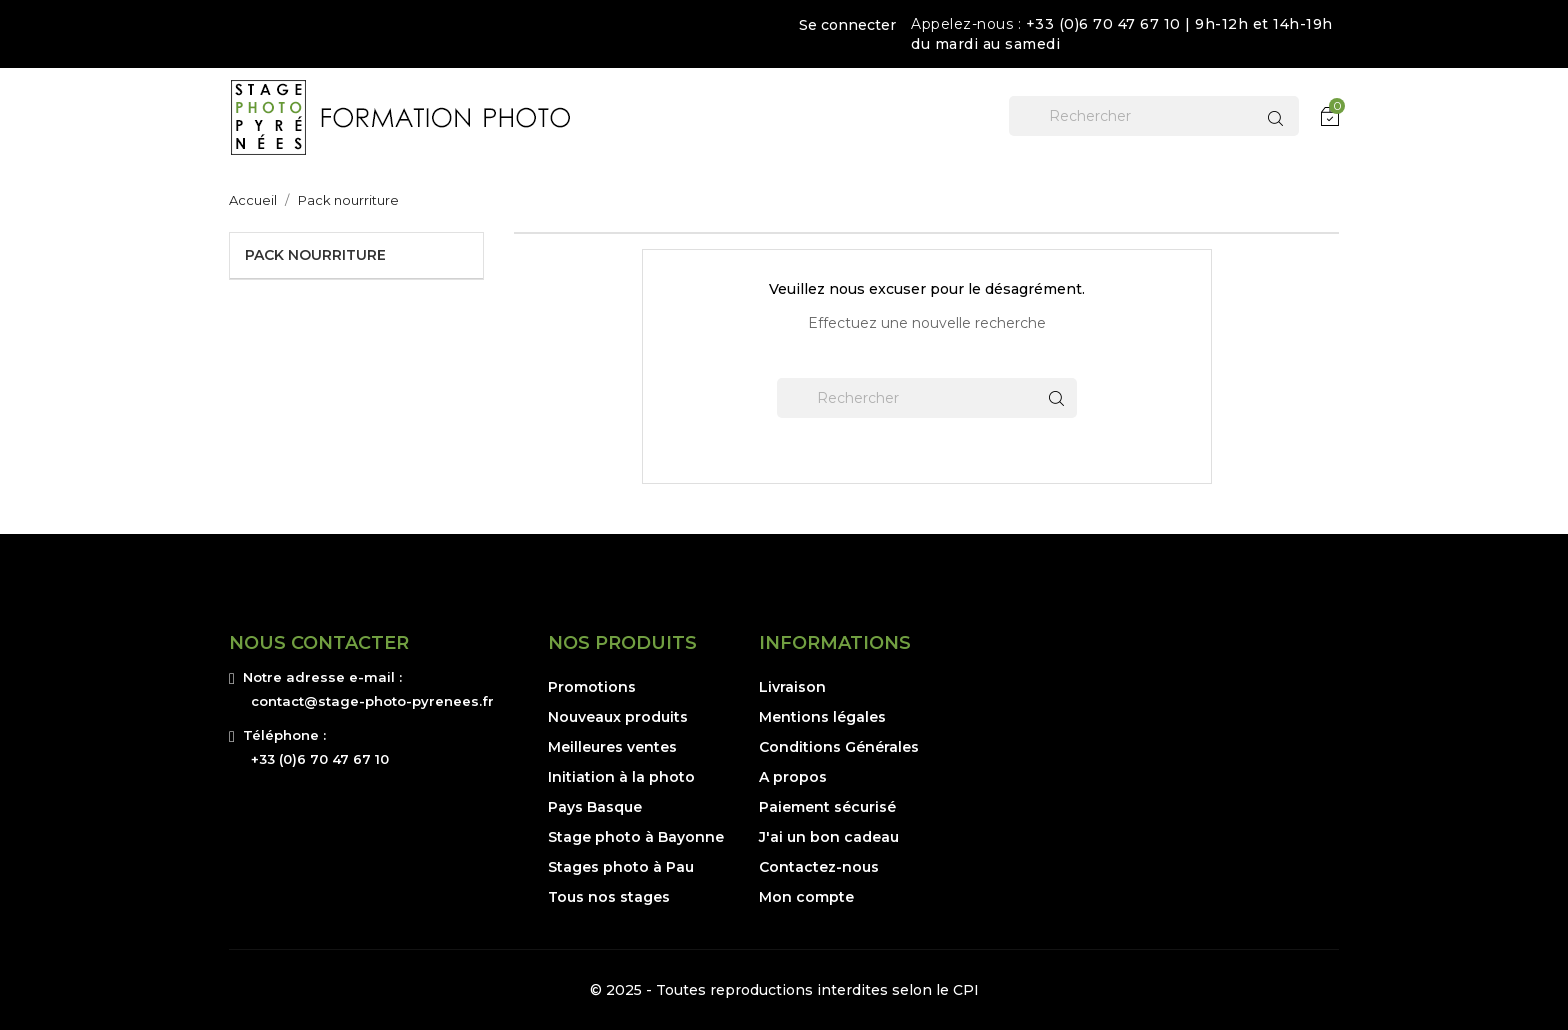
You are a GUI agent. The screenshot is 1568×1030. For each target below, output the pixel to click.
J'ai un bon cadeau (829, 837)
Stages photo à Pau (621, 867)
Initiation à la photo (621, 777)
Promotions (592, 687)
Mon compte (806, 897)
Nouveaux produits (618, 717)
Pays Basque (595, 807)
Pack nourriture (315, 255)
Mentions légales (822, 717)
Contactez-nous (819, 867)
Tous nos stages (609, 897)
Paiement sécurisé (827, 807)
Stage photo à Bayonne (636, 837)
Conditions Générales (839, 747)
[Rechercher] (1154, 116)
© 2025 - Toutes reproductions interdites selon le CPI (784, 990)
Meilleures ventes (612, 747)
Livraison (792, 687)
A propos (793, 777)
